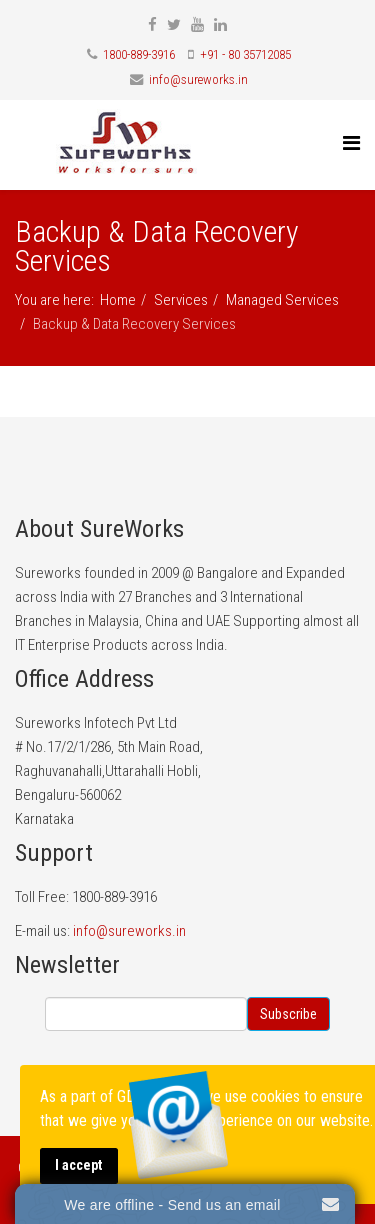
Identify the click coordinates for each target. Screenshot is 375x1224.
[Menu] (351, 143)
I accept (79, 1165)
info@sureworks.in (198, 79)
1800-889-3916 (139, 54)
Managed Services (282, 300)
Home (118, 300)
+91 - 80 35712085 (245, 54)
